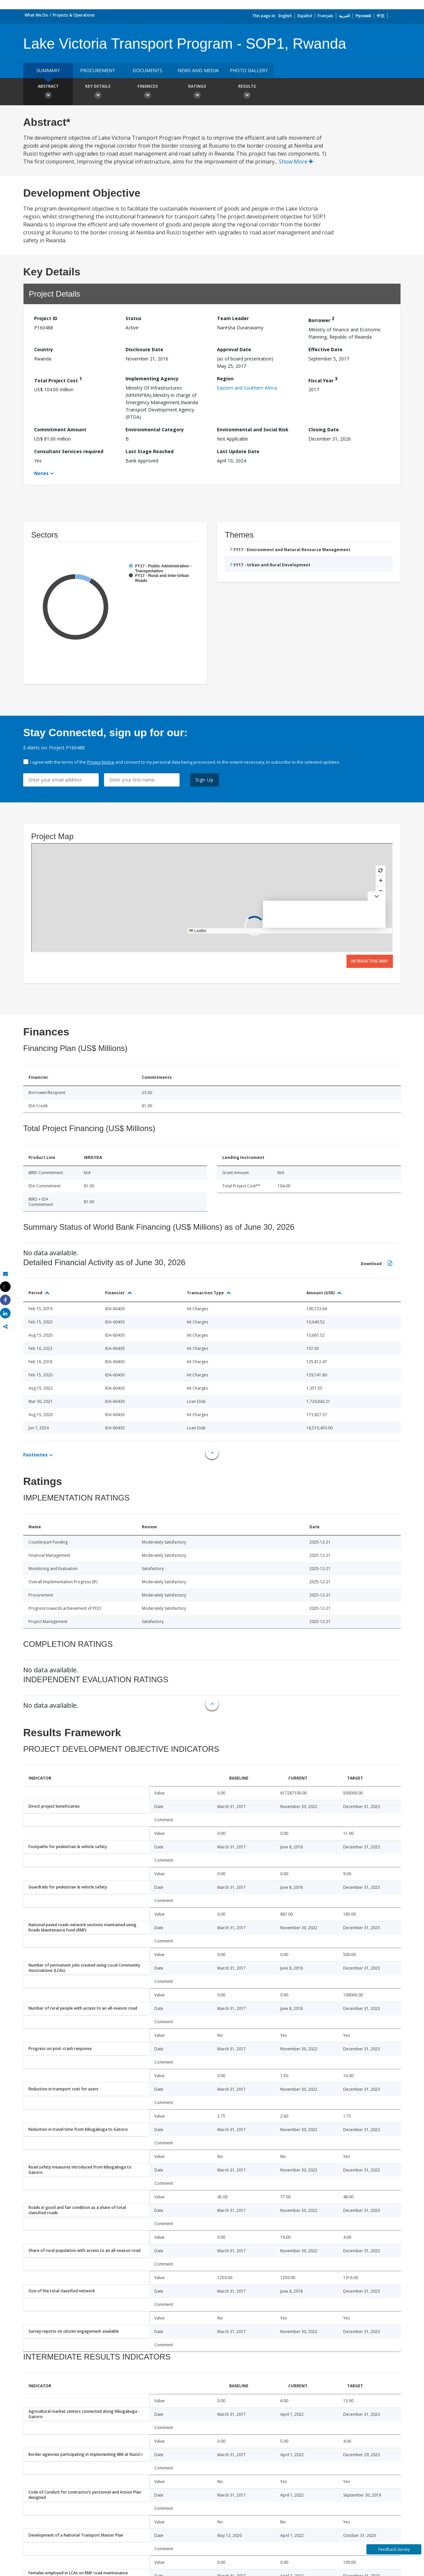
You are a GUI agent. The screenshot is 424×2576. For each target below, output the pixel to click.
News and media (198, 70)
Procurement (97, 70)
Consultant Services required (68, 451)
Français (325, 16)
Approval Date (234, 349)
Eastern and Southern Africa (247, 388)
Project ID (45, 318)
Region (225, 378)
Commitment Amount (60, 429)
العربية (344, 16)
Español (304, 16)
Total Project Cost (58, 379)
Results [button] (246, 92)
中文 (381, 16)
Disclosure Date (144, 349)
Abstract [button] (48, 92)
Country (43, 349)
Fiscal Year (323, 379)
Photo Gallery (249, 70)
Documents (147, 70)
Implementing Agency (152, 378)
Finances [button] (147, 92)
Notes (41, 473)
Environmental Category (155, 429)
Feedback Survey (394, 2549)
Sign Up (204, 780)
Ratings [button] (197, 92)
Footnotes (35, 1455)
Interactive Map (369, 961)
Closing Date (323, 429)
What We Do (36, 15)
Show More (296, 161)
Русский (363, 16)
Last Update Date (238, 451)
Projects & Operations (74, 15)
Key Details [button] (97, 92)
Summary (48, 70)
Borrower (321, 319)
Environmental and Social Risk (253, 429)
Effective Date (325, 349)
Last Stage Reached (150, 451)
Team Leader (233, 318)
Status (133, 318)
